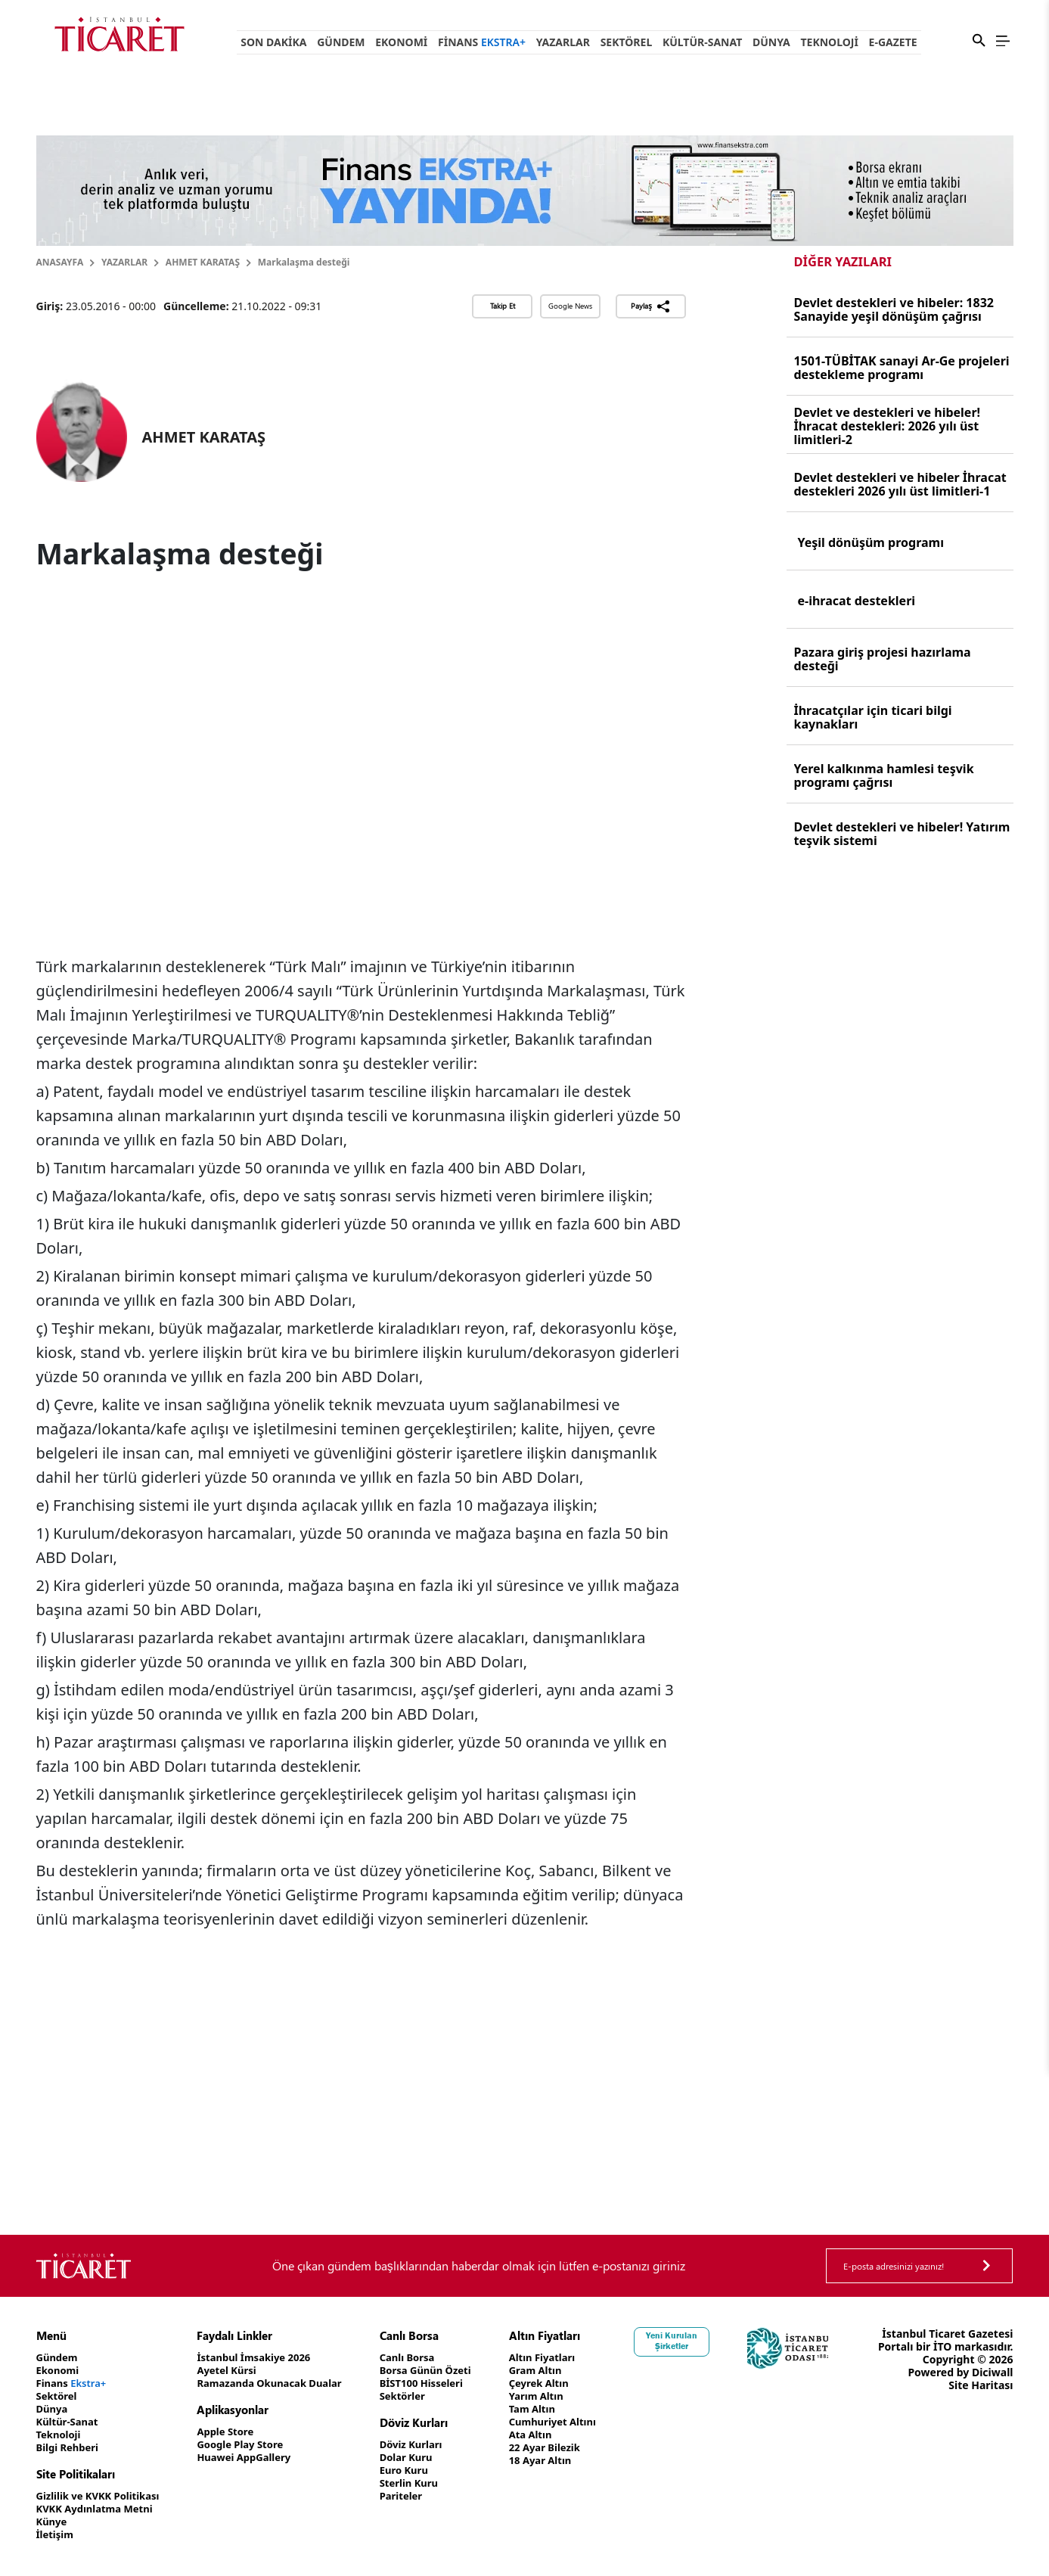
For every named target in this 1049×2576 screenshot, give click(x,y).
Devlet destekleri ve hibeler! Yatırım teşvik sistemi (902, 834)
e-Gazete (893, 42)
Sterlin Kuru (430, 2483)
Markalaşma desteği (304, 262)
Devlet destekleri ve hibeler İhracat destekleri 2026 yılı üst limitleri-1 (900, 484)
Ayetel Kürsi (238, 2370)
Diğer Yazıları (843, 261)
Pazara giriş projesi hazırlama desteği (882, 659)
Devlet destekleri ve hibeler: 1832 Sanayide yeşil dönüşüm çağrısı (894, 309)
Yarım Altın (565, 2396)
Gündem (341, 42)
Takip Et (502, 305)
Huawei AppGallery (256, 2457)
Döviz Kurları (433, 2444)
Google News (570, 305)
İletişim (56, 2534)
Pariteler (422, 2496)
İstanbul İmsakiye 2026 (267, 2357)
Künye (53, 2521)
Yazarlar (563, 42)
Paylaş (651, 306)
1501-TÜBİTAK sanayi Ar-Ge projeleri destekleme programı (902, 368)
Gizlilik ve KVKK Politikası (102, 2496)
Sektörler (423, 2396)
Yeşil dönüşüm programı (871, 542)
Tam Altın (561, 2409)
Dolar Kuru (427, 2457)
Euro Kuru (425, 2470)
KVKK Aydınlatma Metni (99, 2509)
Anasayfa (60, 262)
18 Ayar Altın (570, 2460)
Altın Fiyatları (571, 2357)
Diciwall (992, 2397)
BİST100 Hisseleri (444, 2383)
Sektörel (627, 42)
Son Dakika (273, 42)
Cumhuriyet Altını (583, 2422)
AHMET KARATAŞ (203, 262)
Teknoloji (829, 42)
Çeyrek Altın (568, 2383)
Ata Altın (559, 2434)
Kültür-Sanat (702, 42)
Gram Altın (564, 2370)
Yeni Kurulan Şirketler (705, 2340)
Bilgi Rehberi (70, 2447)
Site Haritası (980, 2410)
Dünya (771, 42)
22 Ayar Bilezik (574, 2447)
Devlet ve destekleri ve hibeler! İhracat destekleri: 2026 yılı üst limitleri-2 (887, 426)
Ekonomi (401, 42)
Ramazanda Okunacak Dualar (284, 2383)
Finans (482, 42)
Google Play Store (252, 2444)
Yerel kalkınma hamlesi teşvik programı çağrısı (884, 775)
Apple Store (236, 2431)
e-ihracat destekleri (857, 600)
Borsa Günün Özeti (448, 2370)
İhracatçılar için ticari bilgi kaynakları (873, 717)
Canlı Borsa (428, 2357)
